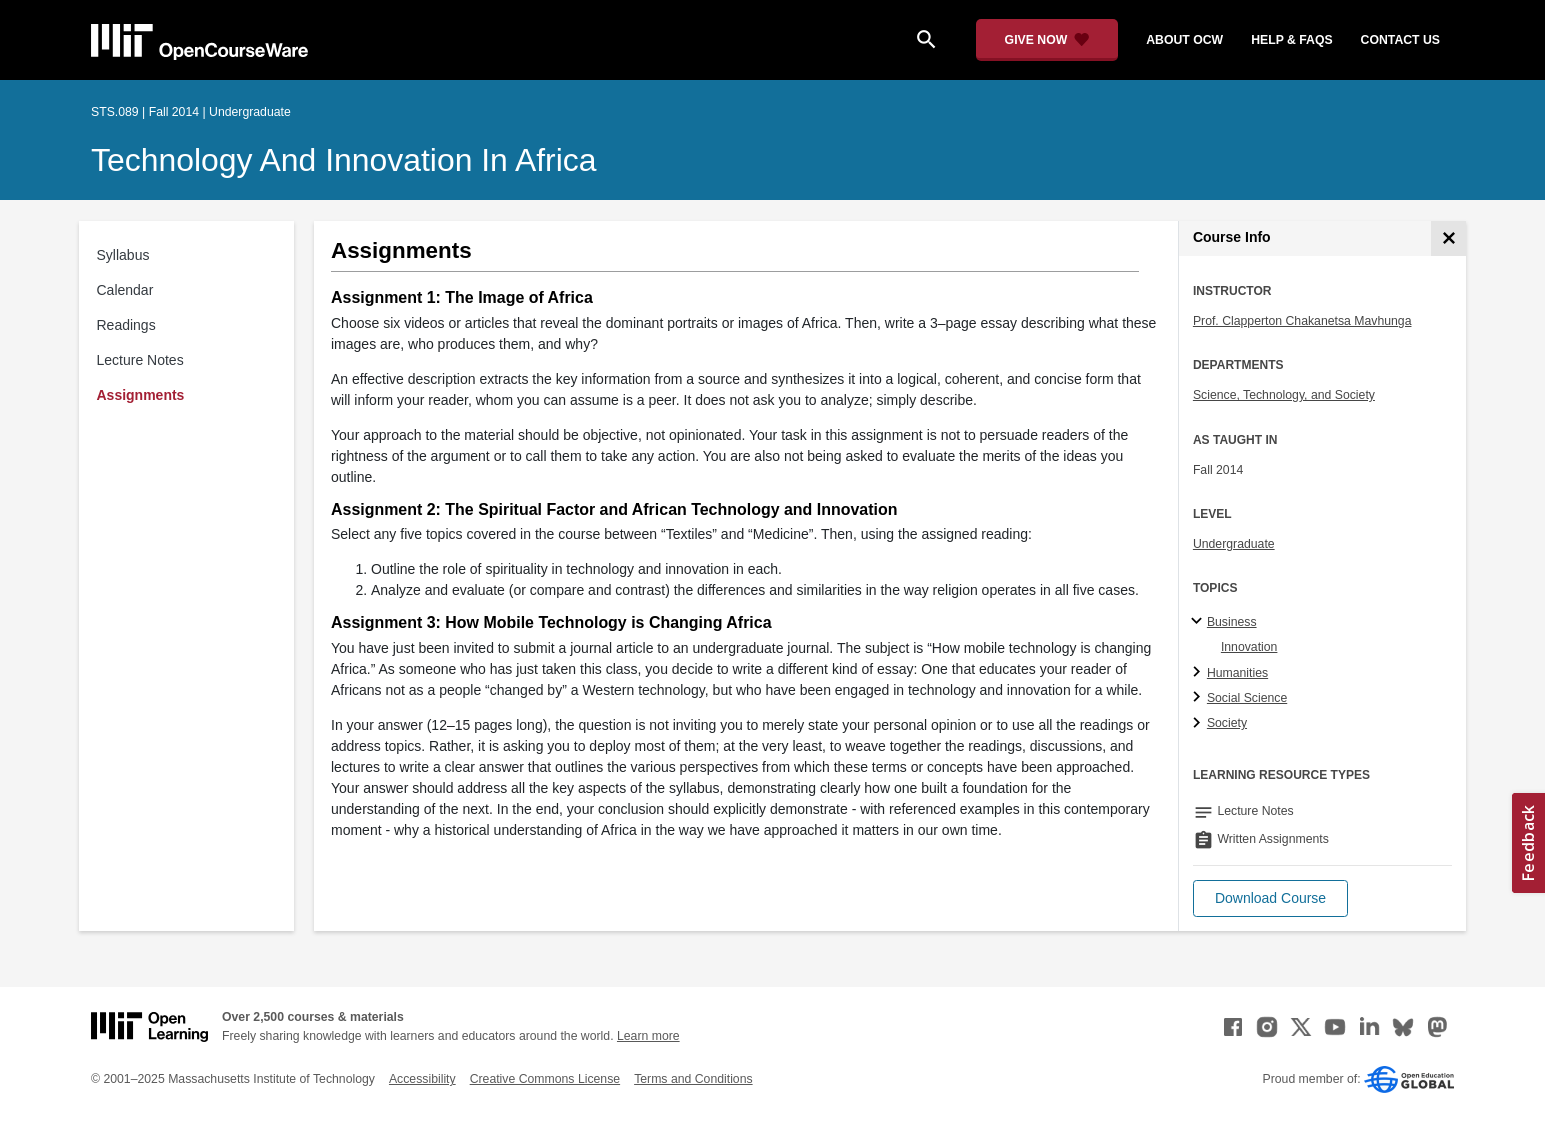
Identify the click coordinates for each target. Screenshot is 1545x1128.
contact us (1400, 40)
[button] (1270, 898)
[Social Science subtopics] (1199, 698)
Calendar (125, 290)
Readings (126, 325)
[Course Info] (1448, 238)
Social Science (1247, 698)
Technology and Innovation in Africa (344, 160)
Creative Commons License (545, 1079)
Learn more (648, 1036)
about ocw (1184, 40)
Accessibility (422, 1079)
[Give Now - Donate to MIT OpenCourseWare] (1047, 40)
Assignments (141, 395)
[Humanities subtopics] (1199, 673)
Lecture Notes (140, 360)
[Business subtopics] (1199, 622)
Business (1232, 622)
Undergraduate (1234, 544)
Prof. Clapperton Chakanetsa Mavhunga (1302, 321)
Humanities (1237, 673)
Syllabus (123, 255)
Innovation (1249, 647)
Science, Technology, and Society (1284, 395)
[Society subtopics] (1199, 724)
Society (1227, 723)
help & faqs (1291, 40)
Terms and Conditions (693, 1079)
